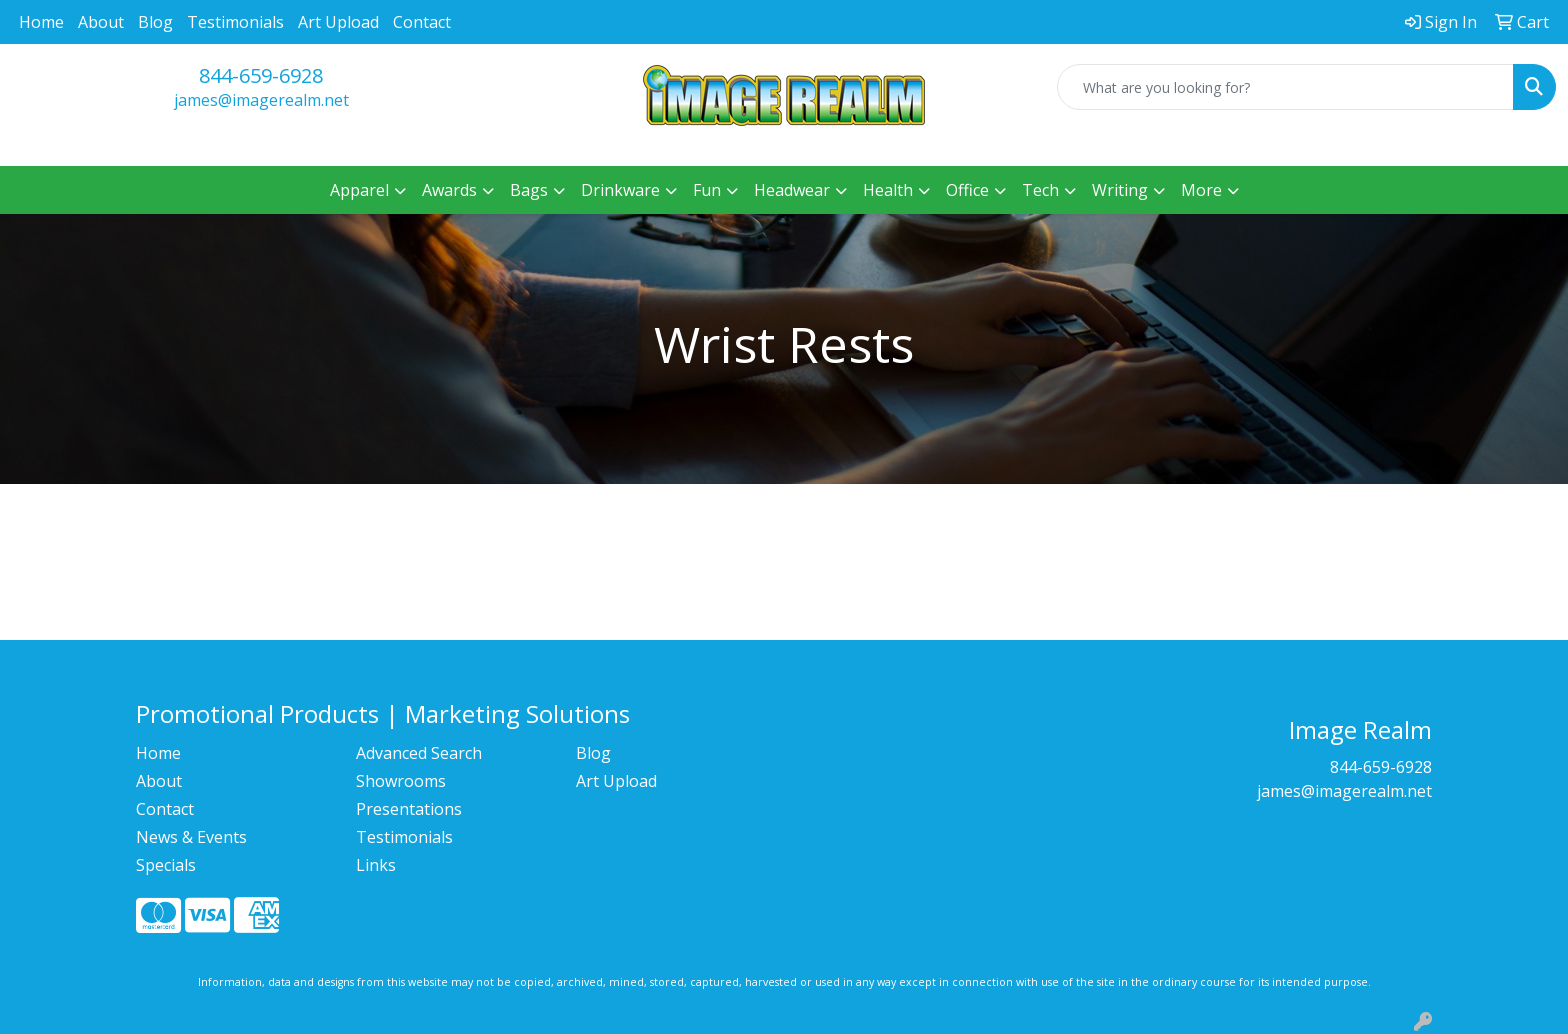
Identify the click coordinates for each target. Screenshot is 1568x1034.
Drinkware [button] (620, 190)
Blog (155, 22)
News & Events (191, 837)
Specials (166, 865)
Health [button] (888, 190)
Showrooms (401, 781)
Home (41, 22)
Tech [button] (1040, 190)
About (101, 22)
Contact (422, 22)
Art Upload (338, 22)
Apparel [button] (359, 190)
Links (376, 865)
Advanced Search (419, 753)
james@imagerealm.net (261, 100)
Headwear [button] (792, 190)
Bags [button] (529, 190)
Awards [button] (449, 190)
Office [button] (967, 190)
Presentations (409, 809)
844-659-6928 (261, 75)
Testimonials (235, 22)
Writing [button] (1120, 190)
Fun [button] (707, 190)
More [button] (1201, 190)
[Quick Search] (1285, 87)
